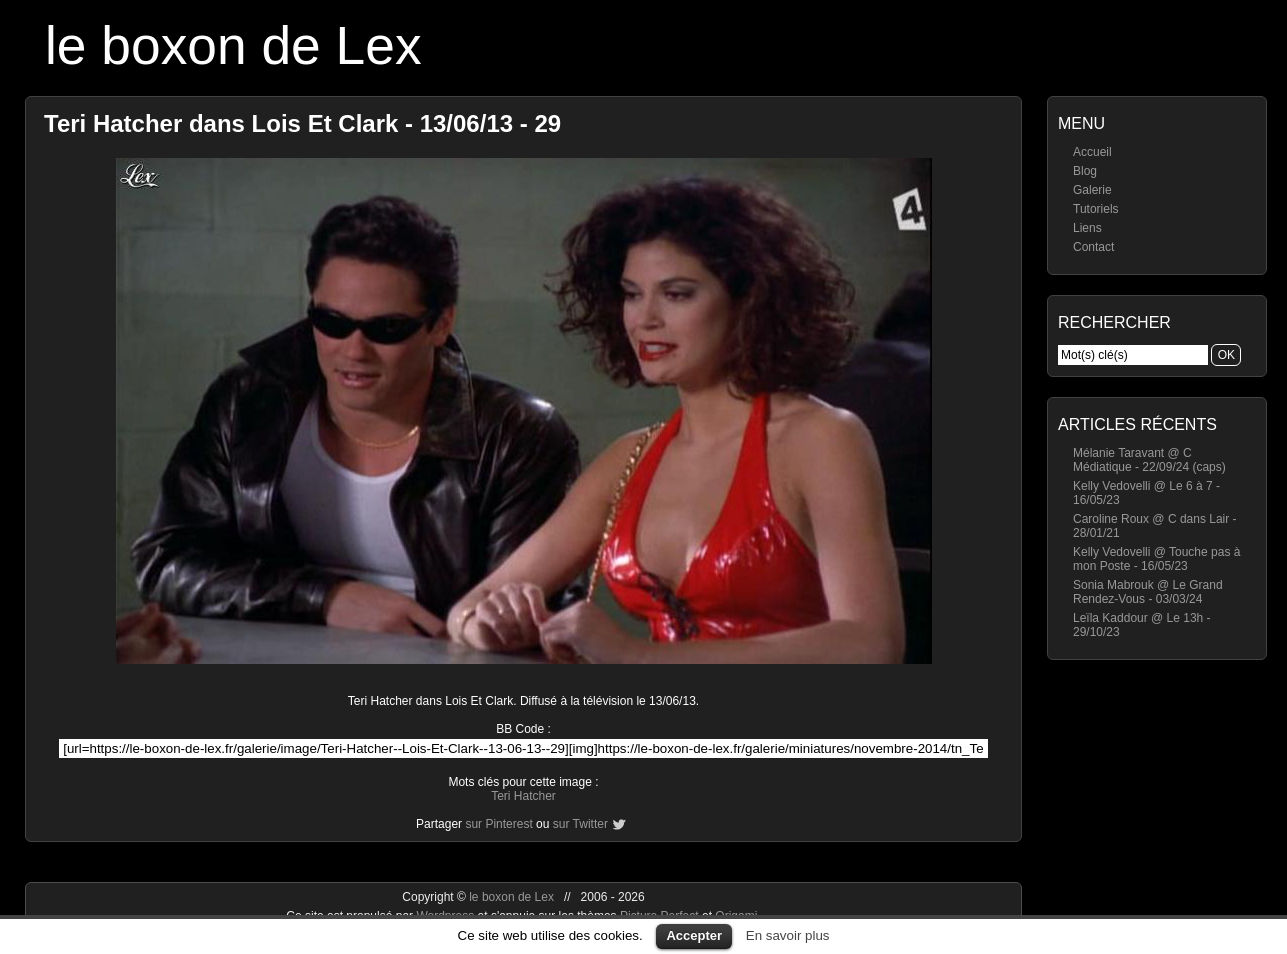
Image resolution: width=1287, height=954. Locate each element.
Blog (1085, 171)
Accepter (694, 935)
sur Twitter (580, 824)
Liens (1087, 228)
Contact (1093, 247)
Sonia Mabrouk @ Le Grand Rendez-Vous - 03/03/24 (1148, 592)
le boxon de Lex (233, 45)
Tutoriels (1096, 209)
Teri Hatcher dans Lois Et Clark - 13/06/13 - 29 (302, 123)
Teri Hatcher (523, 796)
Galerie (1092, 190)
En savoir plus (788, 935)
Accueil (1092, 152)
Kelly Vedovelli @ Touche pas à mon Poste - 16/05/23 (1156, 559)
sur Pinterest (498, 824)
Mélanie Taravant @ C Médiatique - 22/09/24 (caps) (1149, 460)
